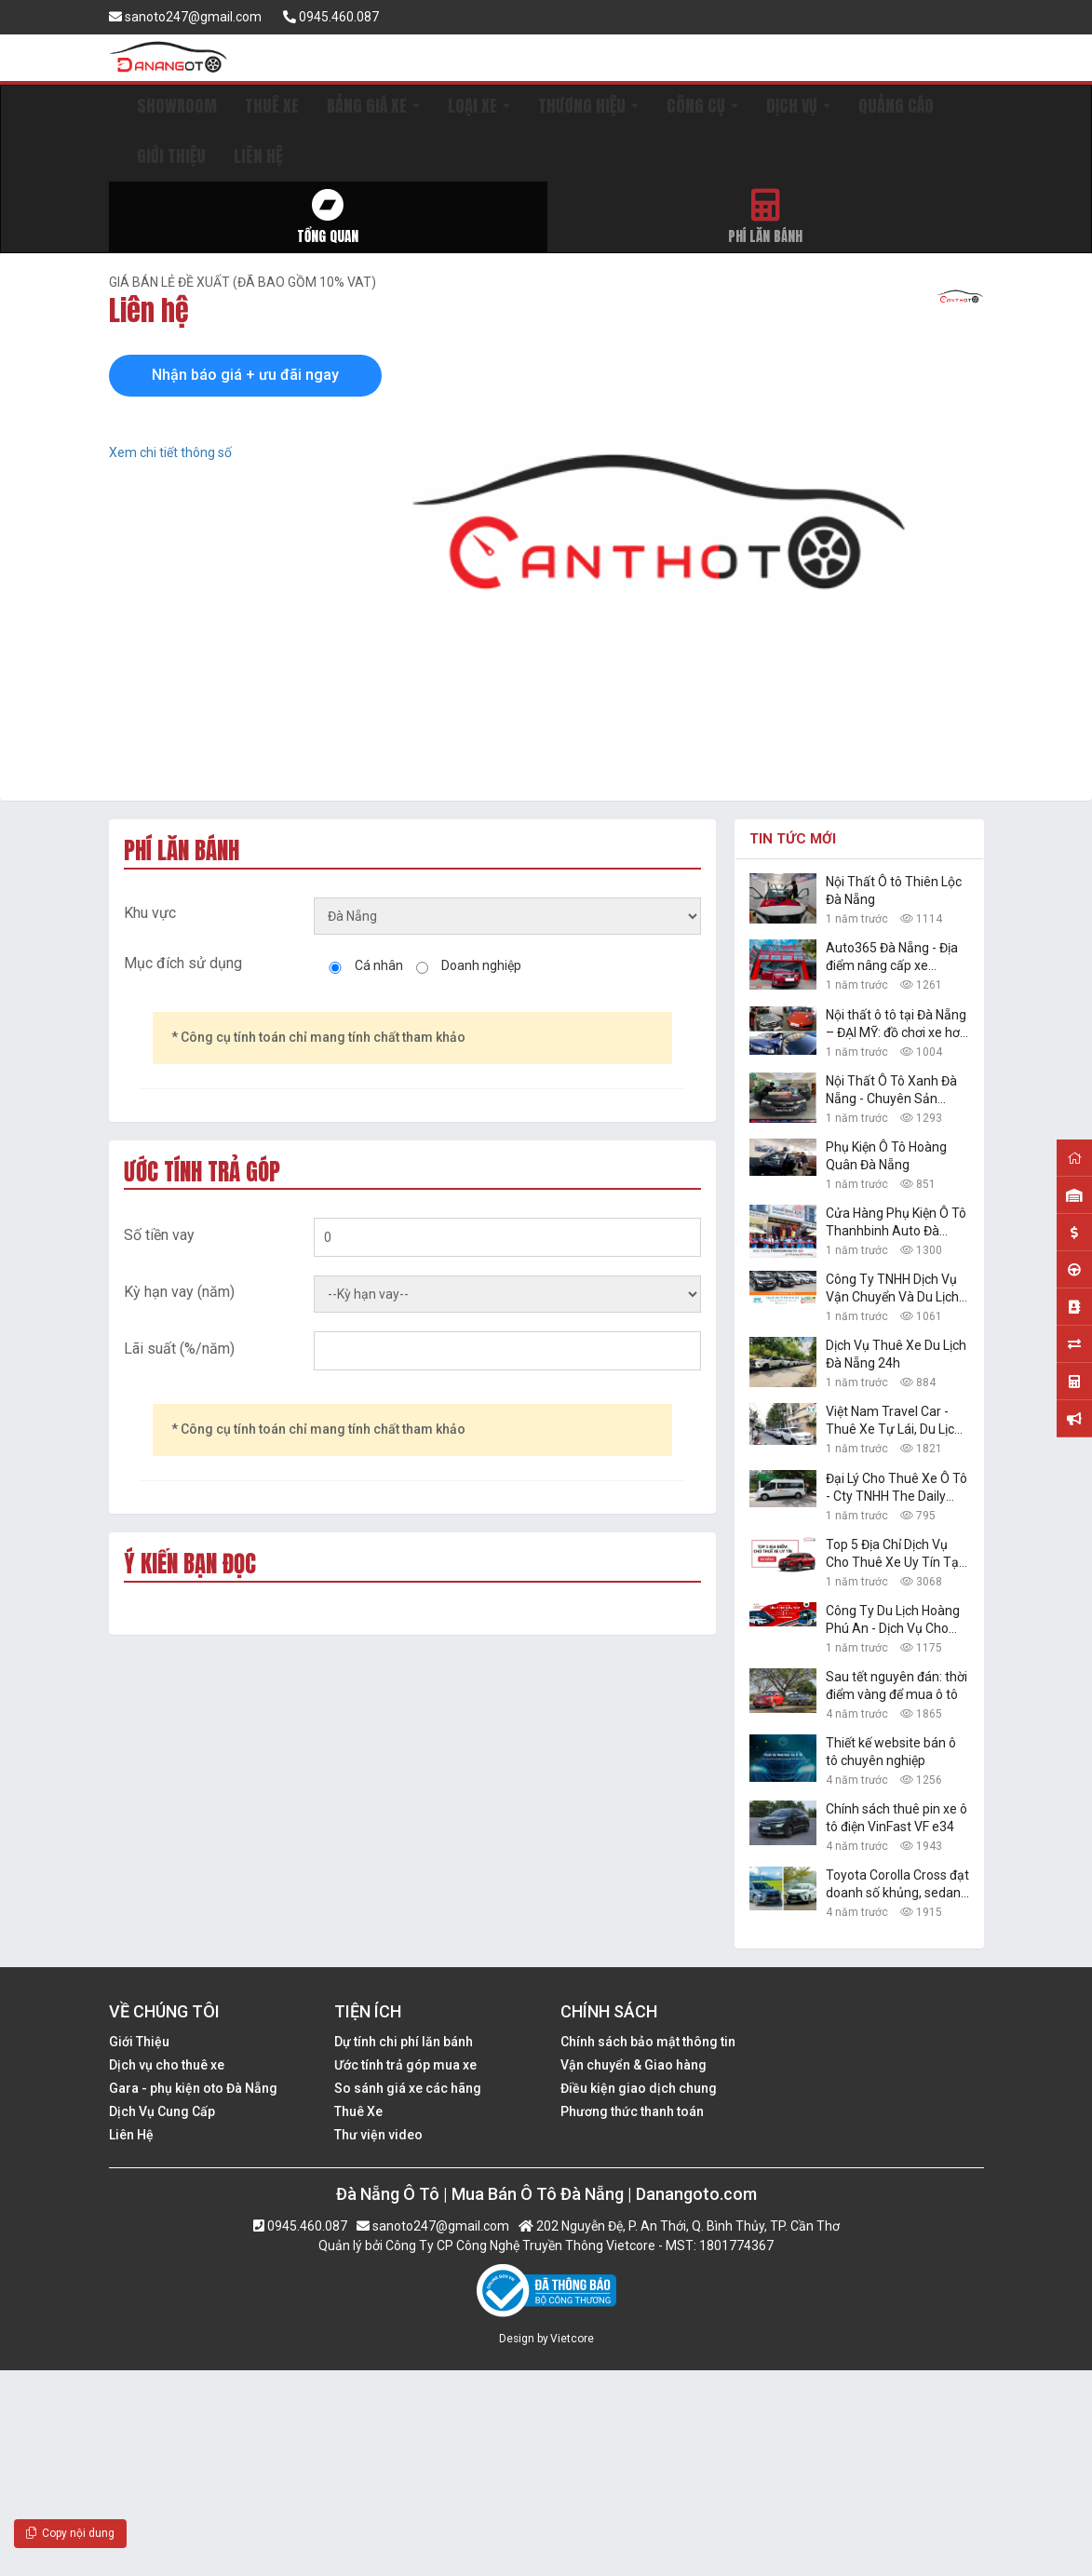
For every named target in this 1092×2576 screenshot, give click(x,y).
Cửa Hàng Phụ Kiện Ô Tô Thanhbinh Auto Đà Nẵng (896, 1223)
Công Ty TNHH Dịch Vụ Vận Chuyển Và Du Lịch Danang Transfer (892, 1289)
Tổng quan (328, 217)
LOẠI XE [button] (479, 105)
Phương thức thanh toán (632, 2111)
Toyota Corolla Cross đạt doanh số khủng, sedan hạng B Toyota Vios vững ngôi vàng (897, 1885)
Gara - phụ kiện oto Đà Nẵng (193, 2088)
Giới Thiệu (139, 2041)
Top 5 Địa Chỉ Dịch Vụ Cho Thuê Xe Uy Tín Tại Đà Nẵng (894, 1554)
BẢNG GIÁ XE (373, 105)
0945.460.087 (331, 16)
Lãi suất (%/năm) (179, 1348)
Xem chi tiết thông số (170, 452)
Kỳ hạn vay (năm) (179, 1292)
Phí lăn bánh (765, 217)
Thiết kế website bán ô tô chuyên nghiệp (891, 1751)
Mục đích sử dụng (183, 963)
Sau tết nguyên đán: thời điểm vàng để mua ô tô (896, 1685)
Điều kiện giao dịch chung (638, 2088)
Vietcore (572, 2338)
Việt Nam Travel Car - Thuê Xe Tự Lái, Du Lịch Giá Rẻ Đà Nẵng (894, 1421)
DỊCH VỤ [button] (798, 105)
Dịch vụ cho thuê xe (166, 2064)
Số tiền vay (159, 1235)
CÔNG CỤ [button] (702, 105)
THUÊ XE (272, 105)
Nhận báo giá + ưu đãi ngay (245, 375)
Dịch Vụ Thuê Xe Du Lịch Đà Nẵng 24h (896, 1354)
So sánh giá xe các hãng (407, 2088)
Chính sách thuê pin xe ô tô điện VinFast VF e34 (896, 1817)
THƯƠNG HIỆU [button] (588, 105)
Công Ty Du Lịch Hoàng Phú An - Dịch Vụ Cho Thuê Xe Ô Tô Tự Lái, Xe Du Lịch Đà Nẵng (895, 1620)
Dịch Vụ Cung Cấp (162, 2111)
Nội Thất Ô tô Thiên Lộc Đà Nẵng (894, 890)
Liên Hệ (131, 2134)
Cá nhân (379, 965)
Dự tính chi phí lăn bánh (403, 2041)
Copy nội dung (70, 2533)
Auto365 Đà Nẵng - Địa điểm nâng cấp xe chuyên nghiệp (892, 957)
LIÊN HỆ (258, 156)
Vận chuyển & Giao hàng (633, 2064)
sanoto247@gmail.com (185, 16)
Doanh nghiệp (481, 965)
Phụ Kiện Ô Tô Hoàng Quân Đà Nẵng (886, 1156)
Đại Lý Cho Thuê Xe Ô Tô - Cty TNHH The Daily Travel (896, 1488)
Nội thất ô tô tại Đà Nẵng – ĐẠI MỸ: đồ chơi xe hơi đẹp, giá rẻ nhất (896, 1024)
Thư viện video (378, 2134)
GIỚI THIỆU (171, 156)
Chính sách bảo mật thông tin (647, 2041)
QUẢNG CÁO (896, 105)
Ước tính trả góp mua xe (405, 2064)
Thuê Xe (358, 2111)
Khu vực (150, 913)
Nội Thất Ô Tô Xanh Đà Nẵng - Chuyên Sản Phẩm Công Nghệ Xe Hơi (896, 1090)
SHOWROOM (177, 105)
